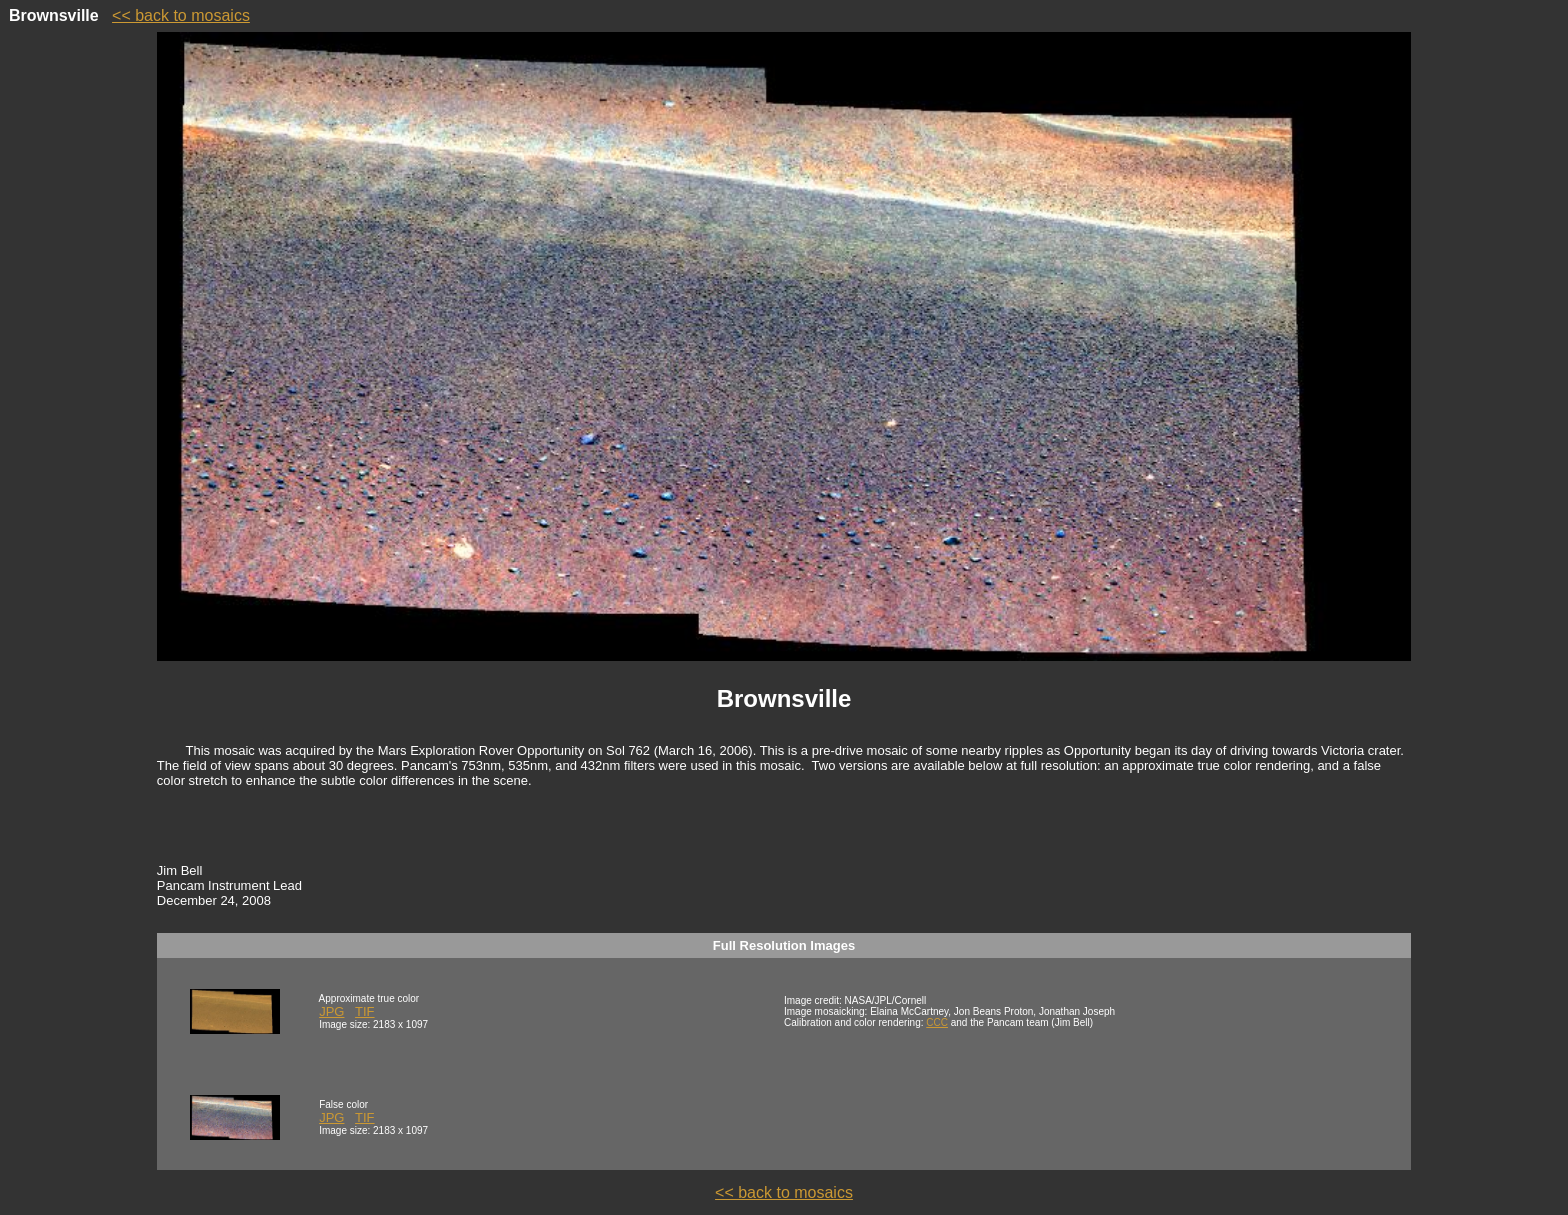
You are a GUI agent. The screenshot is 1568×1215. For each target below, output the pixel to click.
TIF (365, 1011)
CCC (937, 1022)
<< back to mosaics (181, 15)
